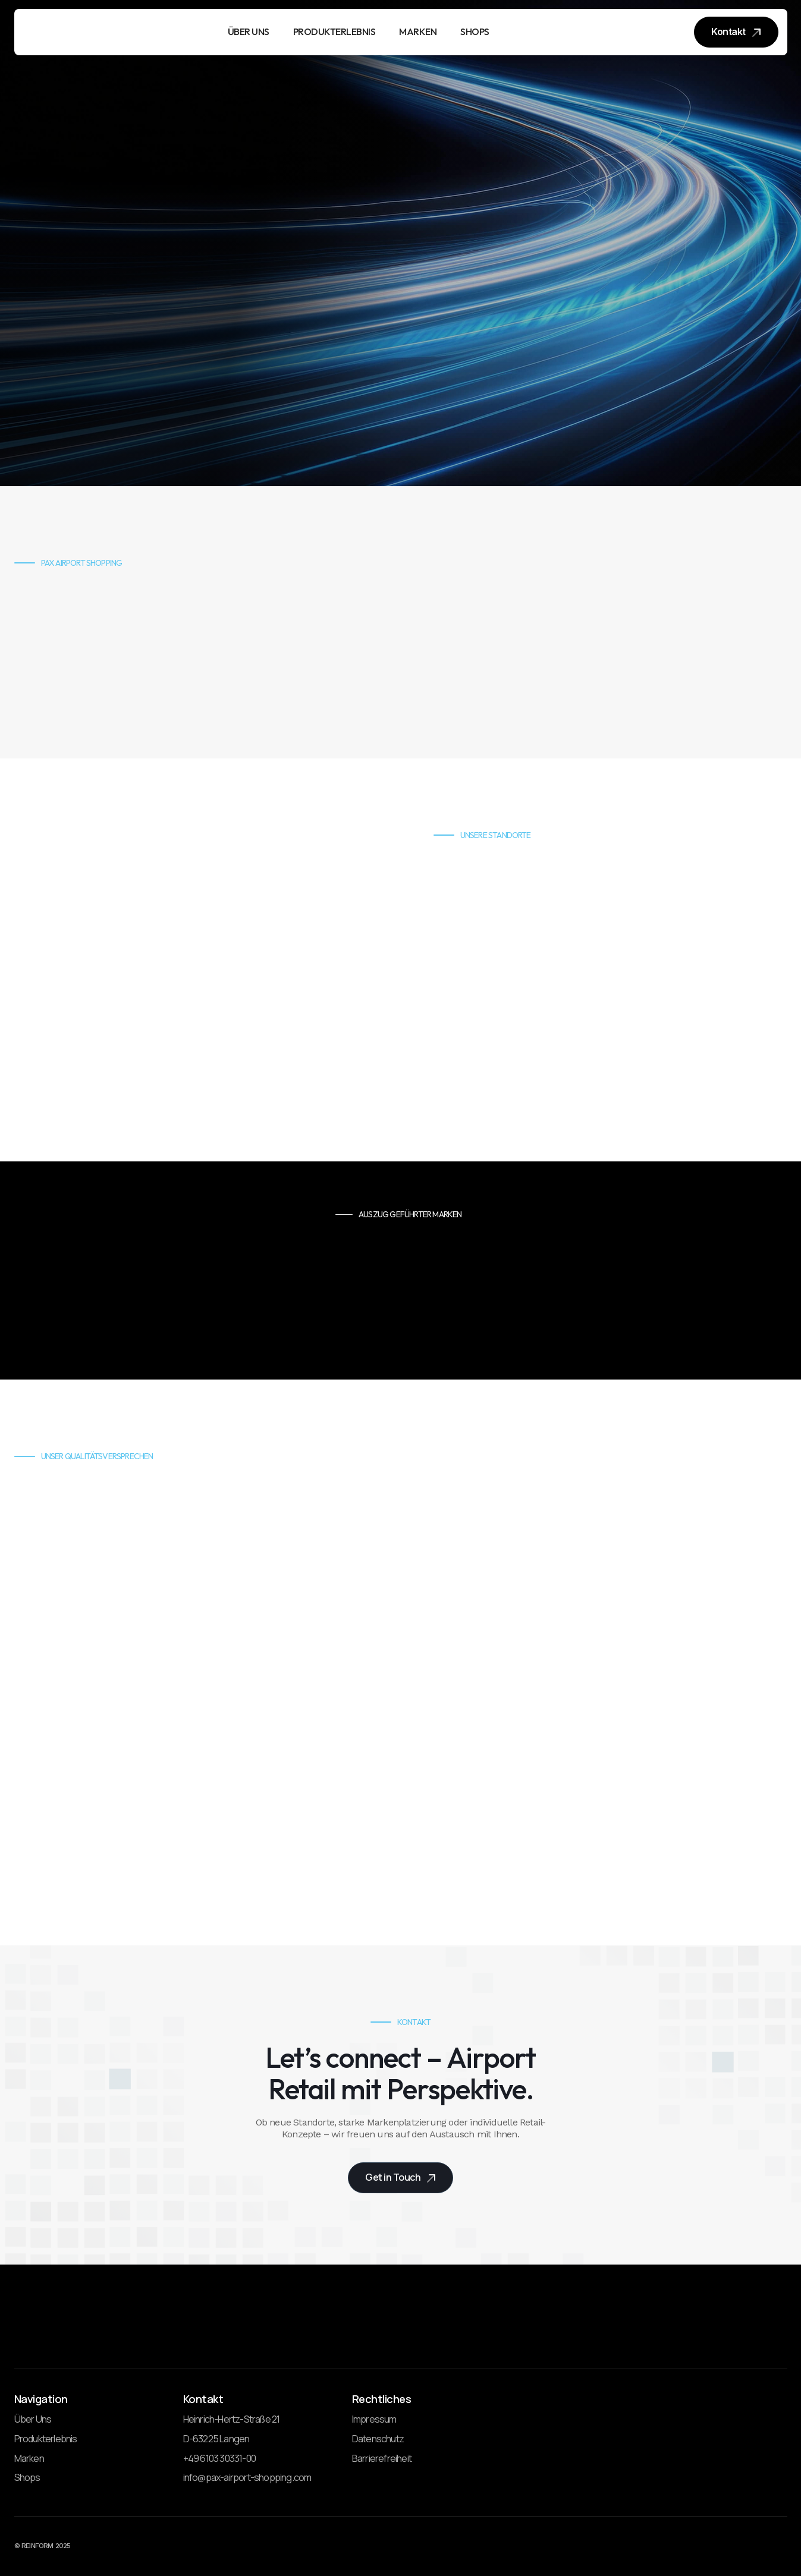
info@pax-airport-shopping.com (247, 2478)
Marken (29, 2459)
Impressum (374, 2419)
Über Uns (33, 2419)
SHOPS (474, 31)
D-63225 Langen (216, 2439)
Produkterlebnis (45, 2439)
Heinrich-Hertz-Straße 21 (231, 2419)
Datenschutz (378, 2439)
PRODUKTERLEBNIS (334, 31)
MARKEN (417, 31)
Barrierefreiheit (382, 2459)
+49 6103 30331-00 (219, 2459)
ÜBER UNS (248, 31)
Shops (27, 2478)
